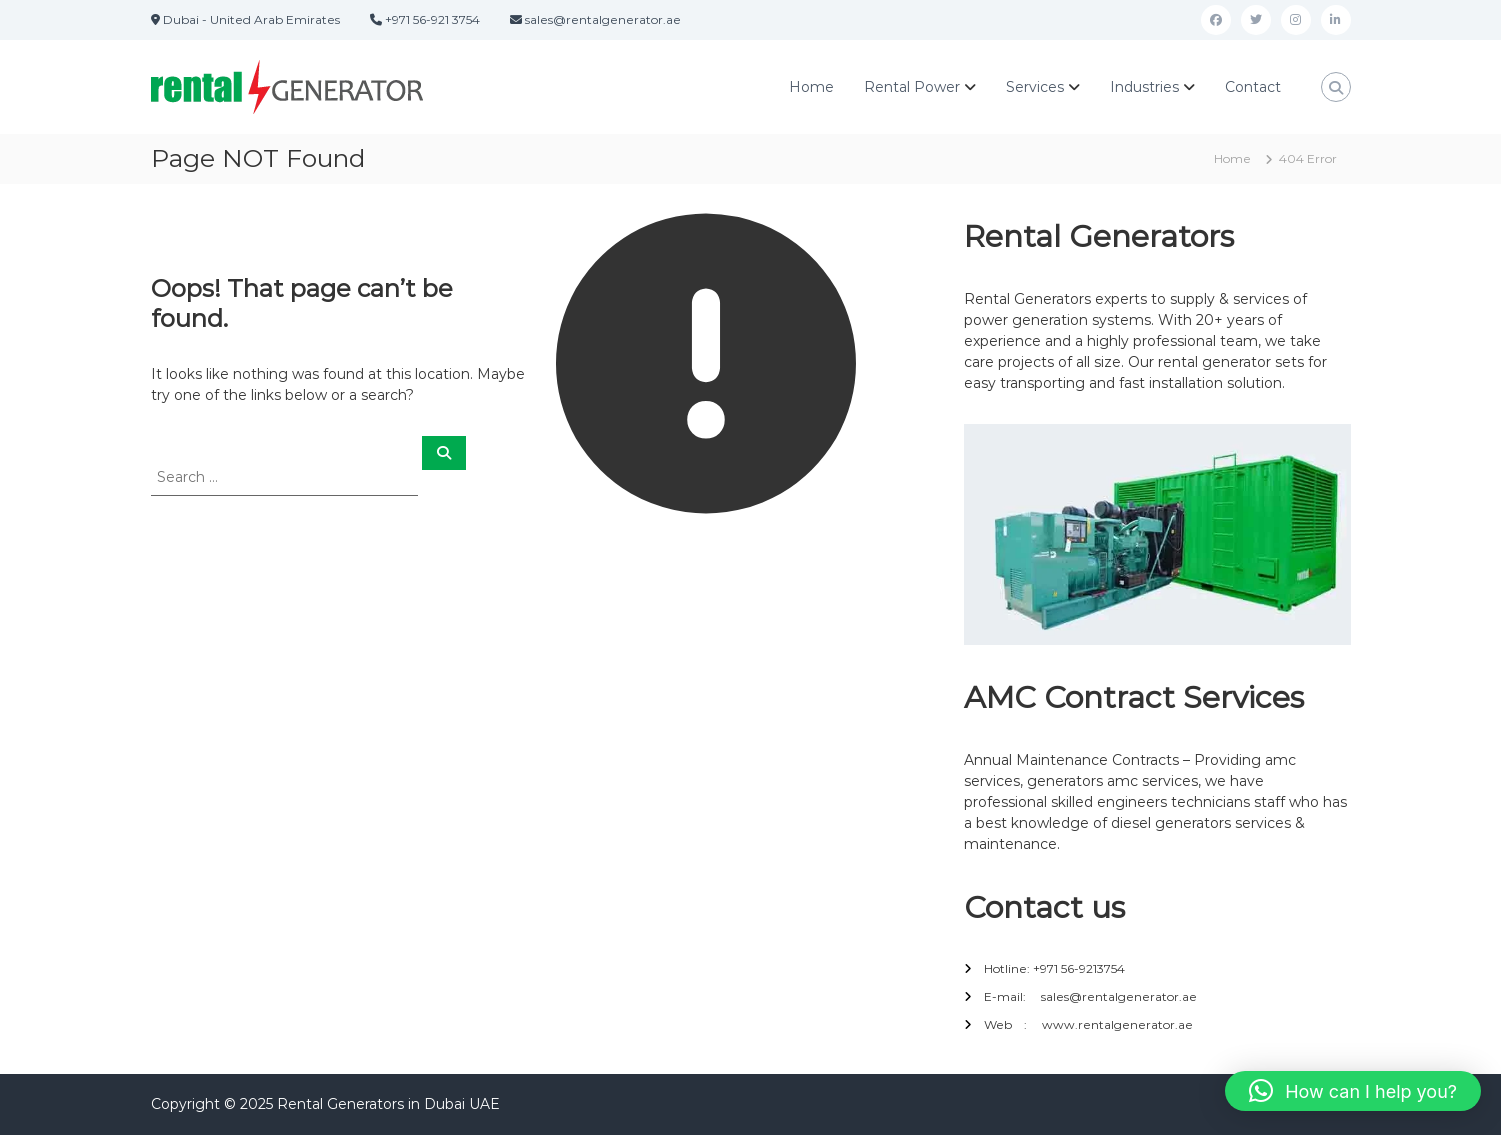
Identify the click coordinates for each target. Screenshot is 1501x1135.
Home (811, 87)
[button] (1353, 1091)
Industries (1144, 87)
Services (1035, 87)
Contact (1253, 87)
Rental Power (912, 87)
